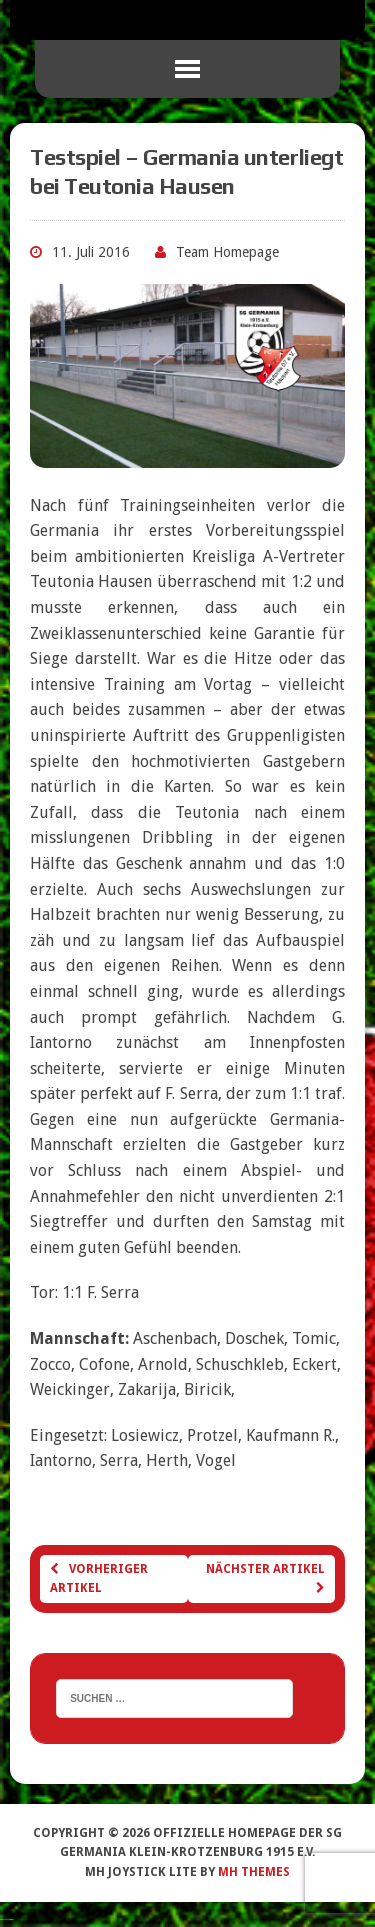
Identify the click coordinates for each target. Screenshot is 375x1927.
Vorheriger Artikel (99, 1578)
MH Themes (254, 1872)
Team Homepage (227, 252)
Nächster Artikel (265, 1578)
